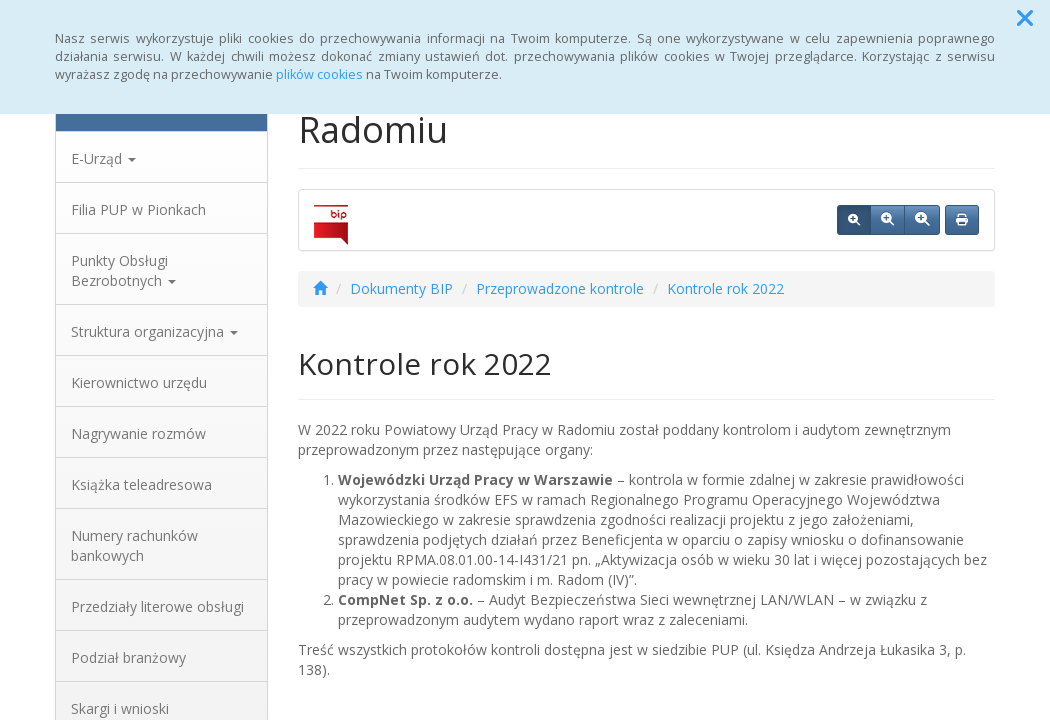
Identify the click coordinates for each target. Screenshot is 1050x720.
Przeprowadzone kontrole (560, 288)
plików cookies (319, 74)
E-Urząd (103, 158)
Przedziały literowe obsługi (157, 606)
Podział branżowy (128, 657)
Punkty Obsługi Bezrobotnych (123, 270)
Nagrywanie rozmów (138, 433)
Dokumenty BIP (401, 288)
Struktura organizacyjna (154, 331)
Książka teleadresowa (141, 484)
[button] (1025, 18)
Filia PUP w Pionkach (138, 209)
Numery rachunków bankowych (134, 545)
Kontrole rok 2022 (725, 288)
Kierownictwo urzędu (139, 382)
